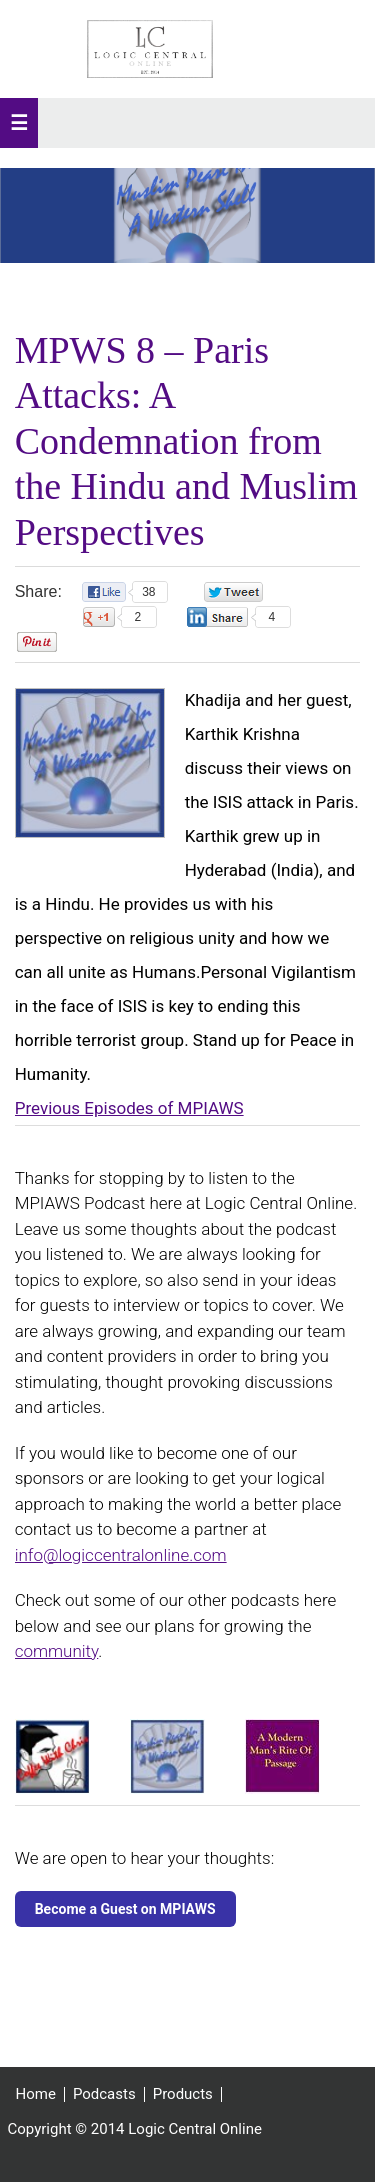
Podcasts (104, 2094)
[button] (19, 123)
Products (183, 2094)
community (57, 1651)
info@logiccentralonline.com (121, 1555)
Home (36, 2094)
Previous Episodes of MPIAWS (129, 1108)
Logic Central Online (150, 49)
